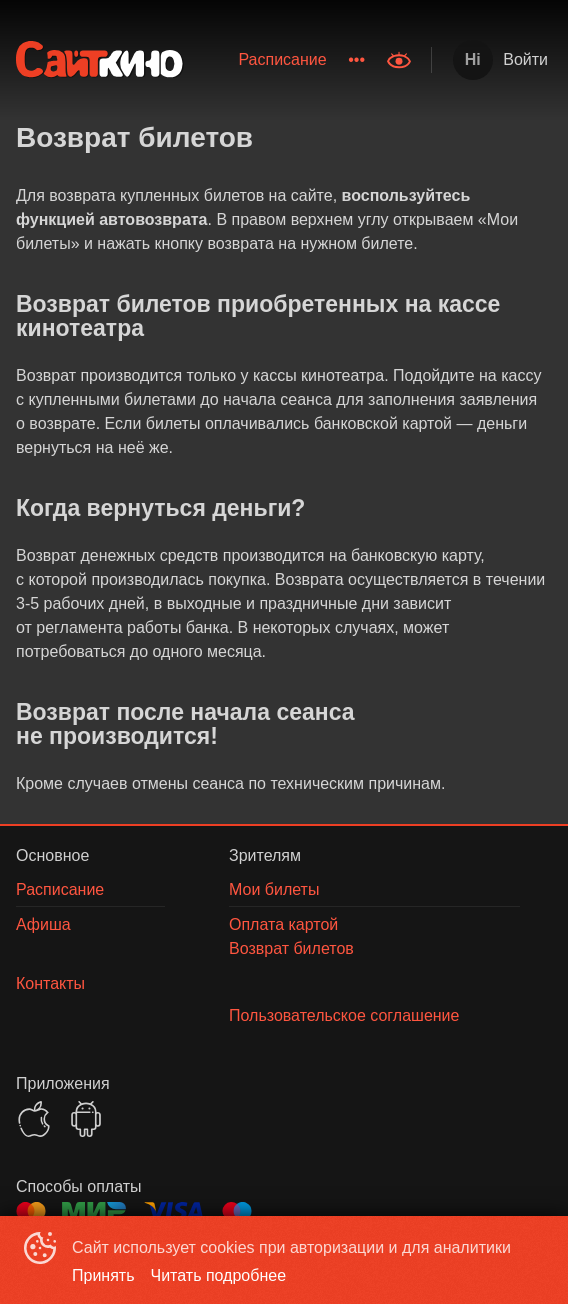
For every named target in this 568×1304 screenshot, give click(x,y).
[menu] (287, 60)
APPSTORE (34, 1119)
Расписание (282, 59)
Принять (103, 1275)
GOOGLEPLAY (86, 1119)
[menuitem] (282, 60)
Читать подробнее (219, 1275)
